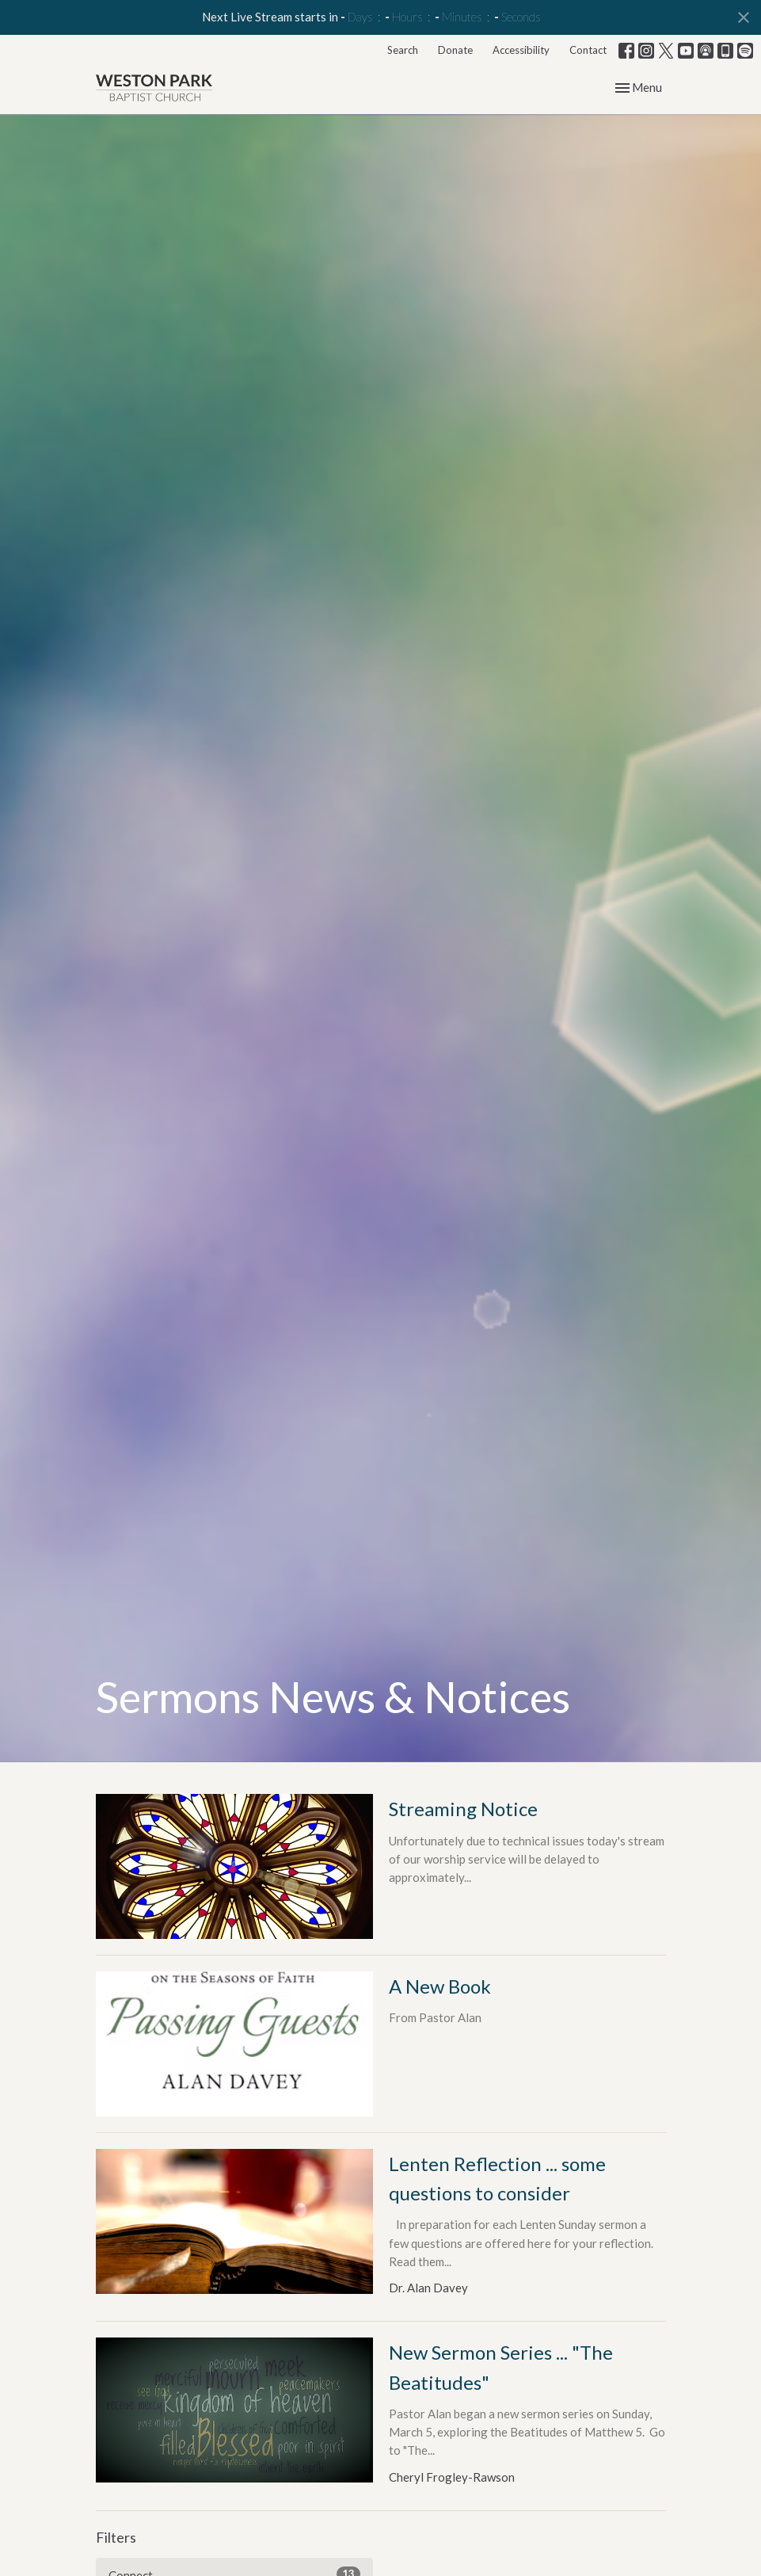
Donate (455, 50)
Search (402, 50)
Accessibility (521, 50)
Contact (588, 50)
